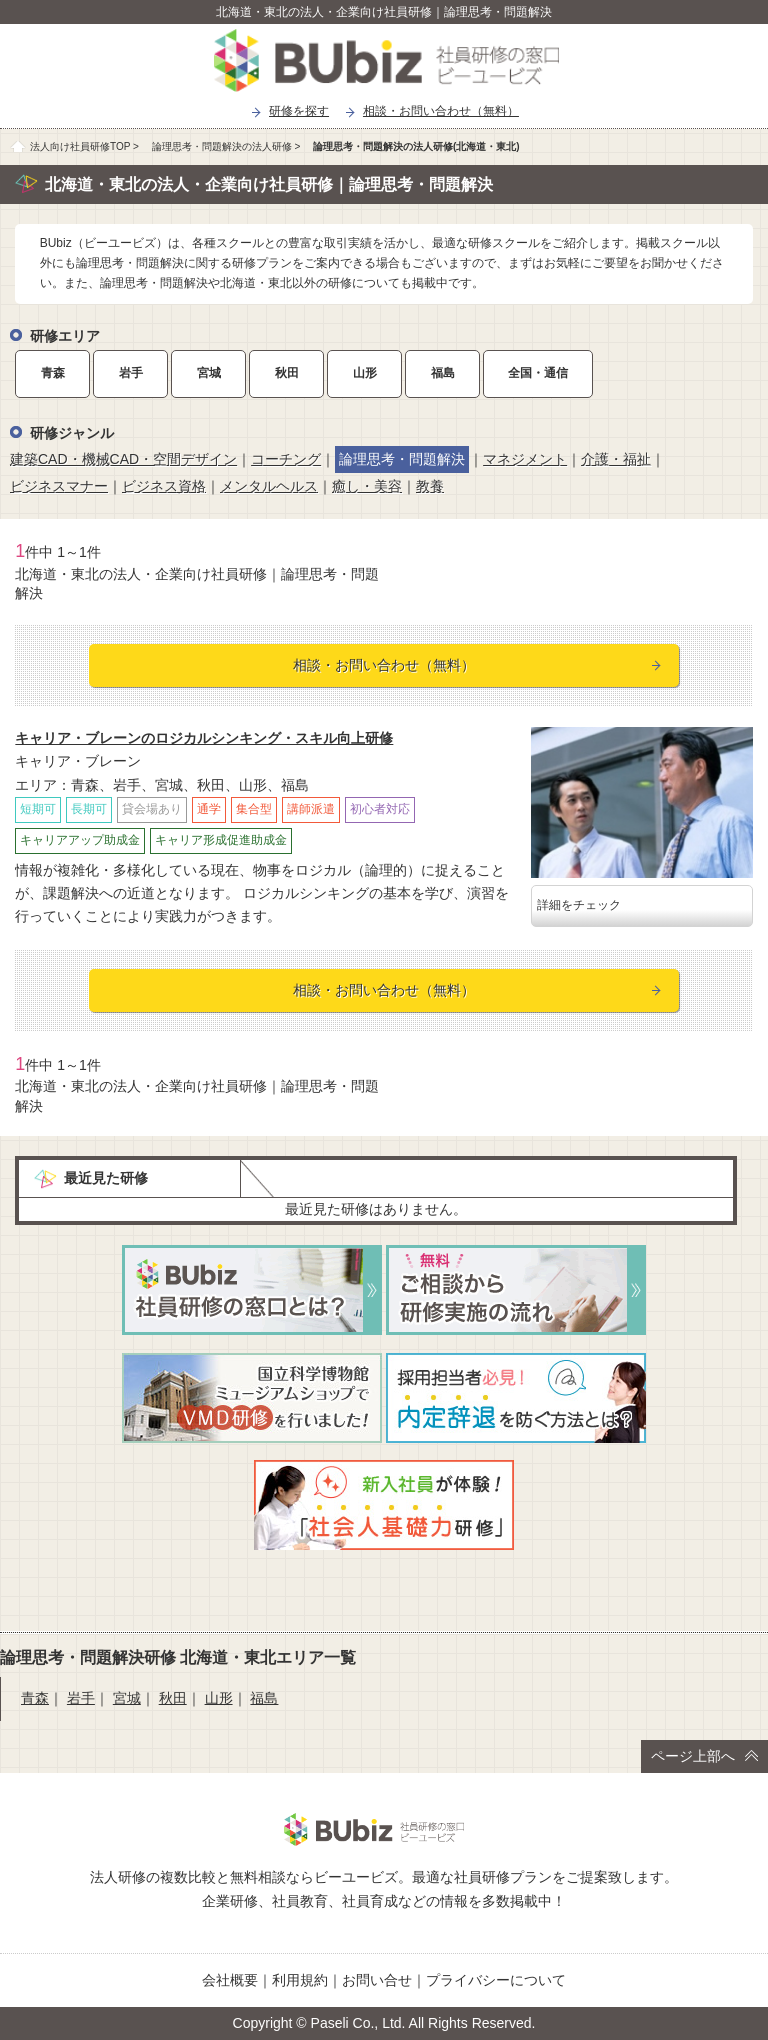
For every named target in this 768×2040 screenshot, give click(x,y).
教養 (430, 486)
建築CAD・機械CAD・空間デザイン (123, 459)
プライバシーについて (496, 1980)
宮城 (209, 373)
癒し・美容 (367, 486)
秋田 (287, 373)
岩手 (131, 373)
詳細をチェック (579, 905)
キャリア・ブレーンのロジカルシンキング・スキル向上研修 (204, 738)
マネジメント (525, 459)
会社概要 (230, 1980)
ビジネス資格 (164, 486)
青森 (53, 373)
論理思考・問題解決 (402, 459)
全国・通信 (538, 373)
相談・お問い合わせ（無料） (441, 111)
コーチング (286, 459)
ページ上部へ (704, 1756)
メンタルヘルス (269, 486)
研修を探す (299, 111)
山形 (365, 373)
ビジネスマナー (59, 486)
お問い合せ (377, 1980)
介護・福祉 (616, 459)
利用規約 (300, 1980)
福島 (443, 373)
